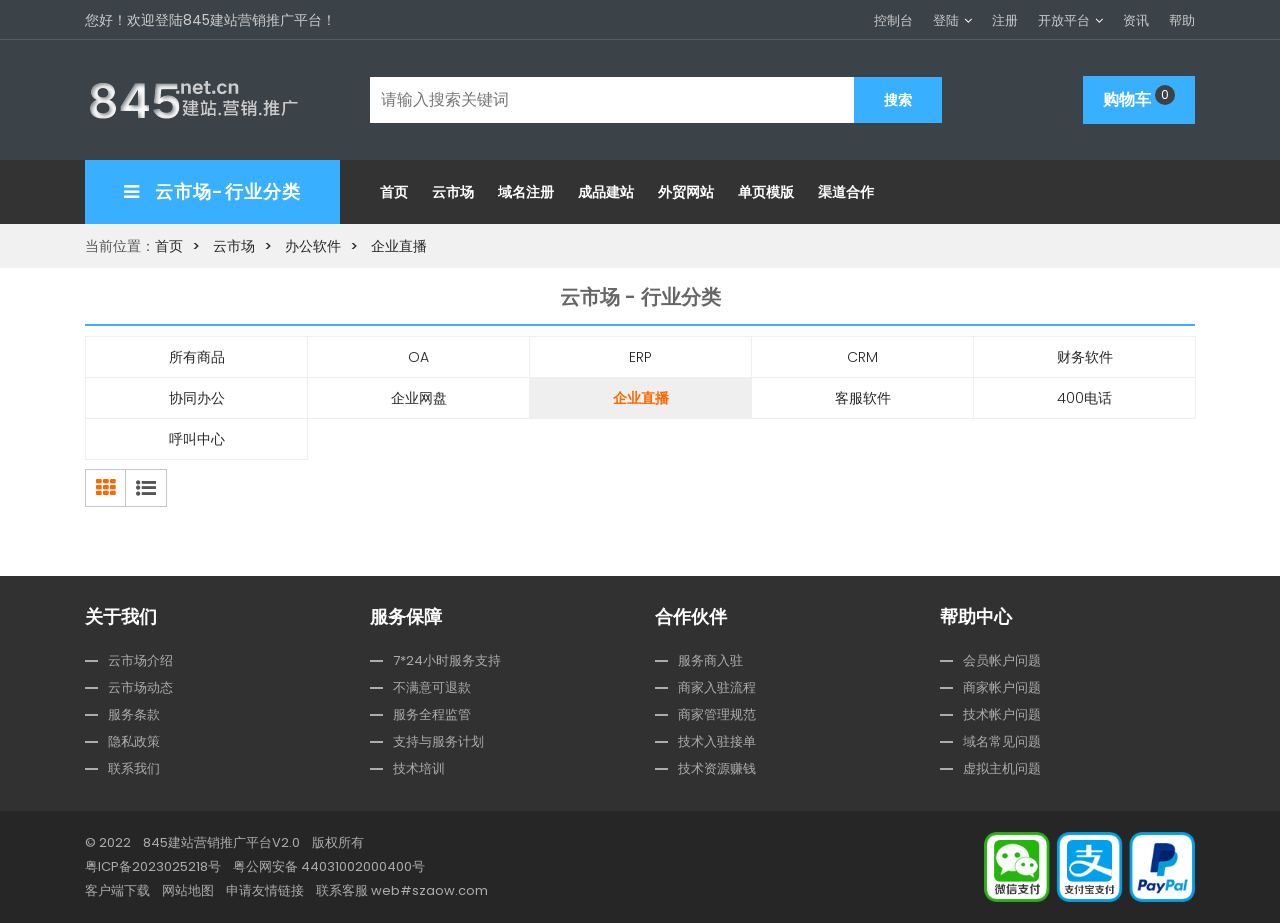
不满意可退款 (432, 687)
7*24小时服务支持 (447, 660)
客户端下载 (117, 890)
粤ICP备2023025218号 (153, 866)
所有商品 (197, 357)
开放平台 (1064, 20)
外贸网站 (686, 192)
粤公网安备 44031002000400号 (329, 866)
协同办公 (197, 398)
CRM (862, 357)
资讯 (1136, 20)
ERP (640, 357)
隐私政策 (134, 741)
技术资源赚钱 (717, 768)
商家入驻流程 (717, 687)
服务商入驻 (710, 660)
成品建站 (606, 192)
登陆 (946, 20)
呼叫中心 (197, 439)
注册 (1005, 20)
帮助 (1182, 20)
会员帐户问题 (1002, 660)
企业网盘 (419, 398)
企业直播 (399, 246)
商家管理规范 (717, 714)
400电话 (1084, 398)
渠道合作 (846, 192)
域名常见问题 (1002, 741)
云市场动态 (140, 687)
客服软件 (863, 398)
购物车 (1139, 98)
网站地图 (188, 890)
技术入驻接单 (717, 741)
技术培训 (419, 768)
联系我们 (134, 768)
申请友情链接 (265, 890)
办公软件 (313, 246)
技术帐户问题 (1002, 714)
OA (418, 357)
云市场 (453, 192)
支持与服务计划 (438, 741)
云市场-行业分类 (212, 191)
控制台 (893, 20)
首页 (394, 192)
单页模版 (766, 192)
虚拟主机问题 (1002, 768)
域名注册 (526, 192)
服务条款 (134, 714)
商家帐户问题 (1002, 687)
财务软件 (1085, 357)
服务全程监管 (432, 714)
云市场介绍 (140, 660)
